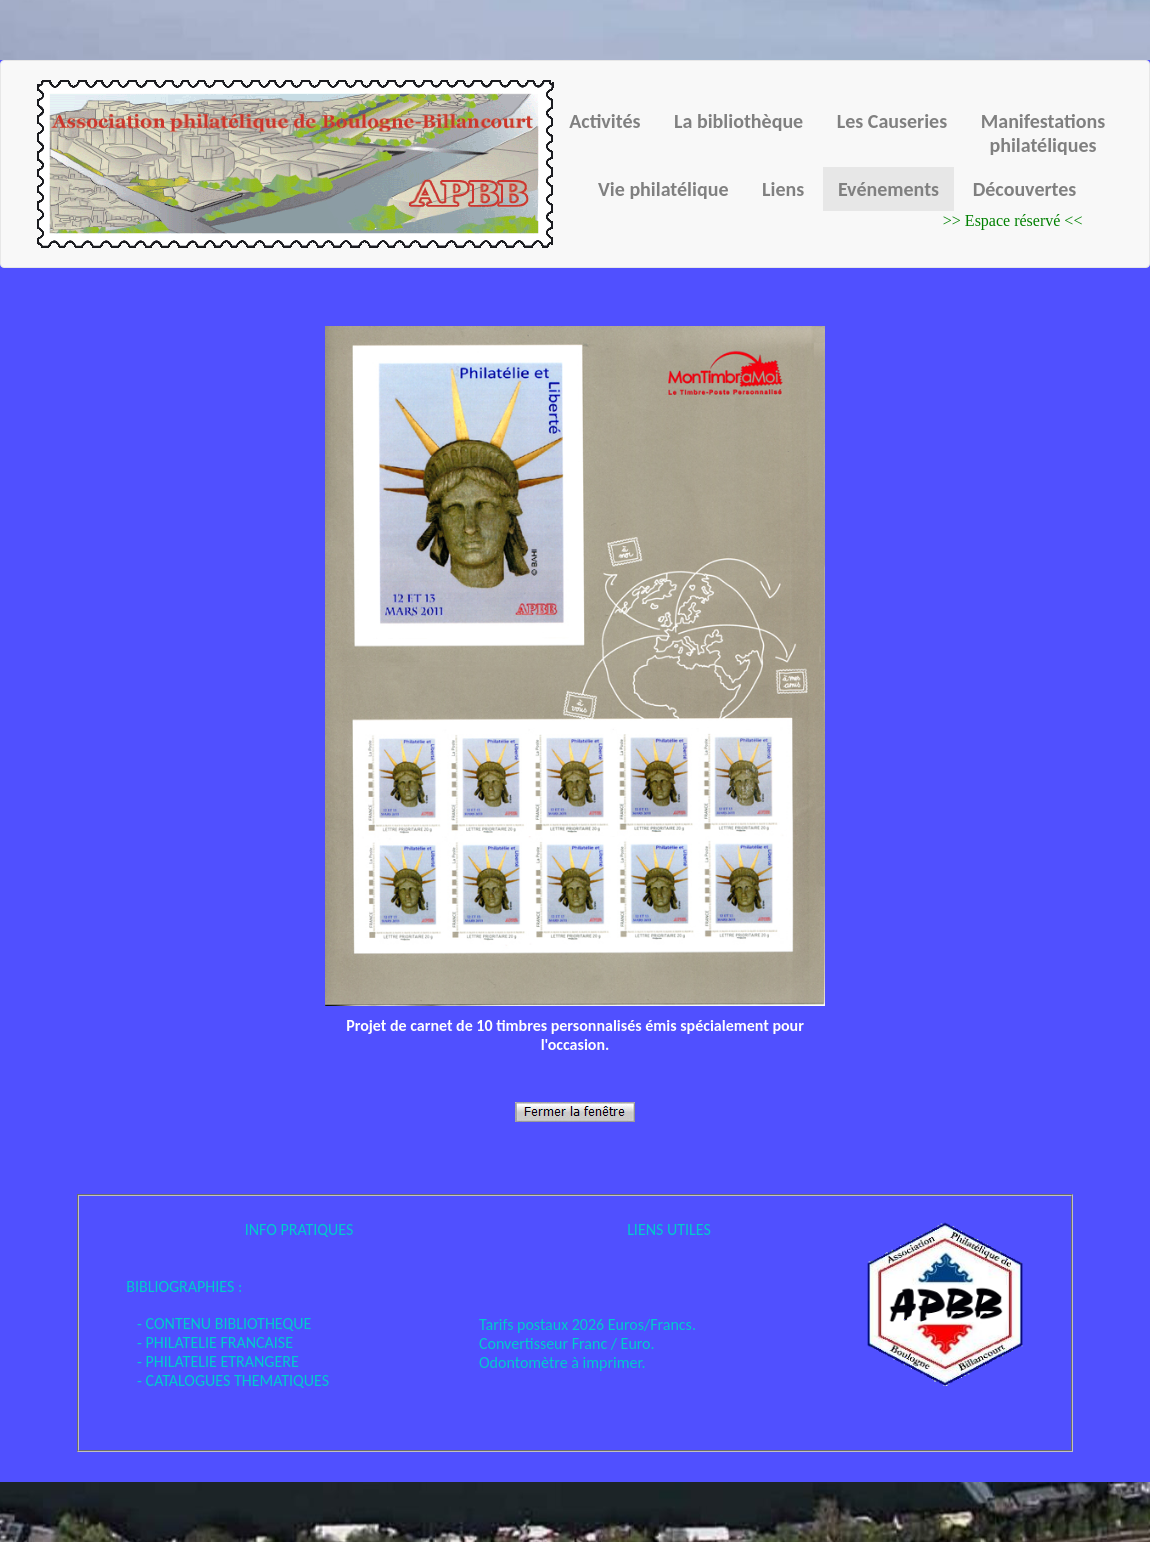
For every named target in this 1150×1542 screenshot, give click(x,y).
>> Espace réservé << (1013, 220)
